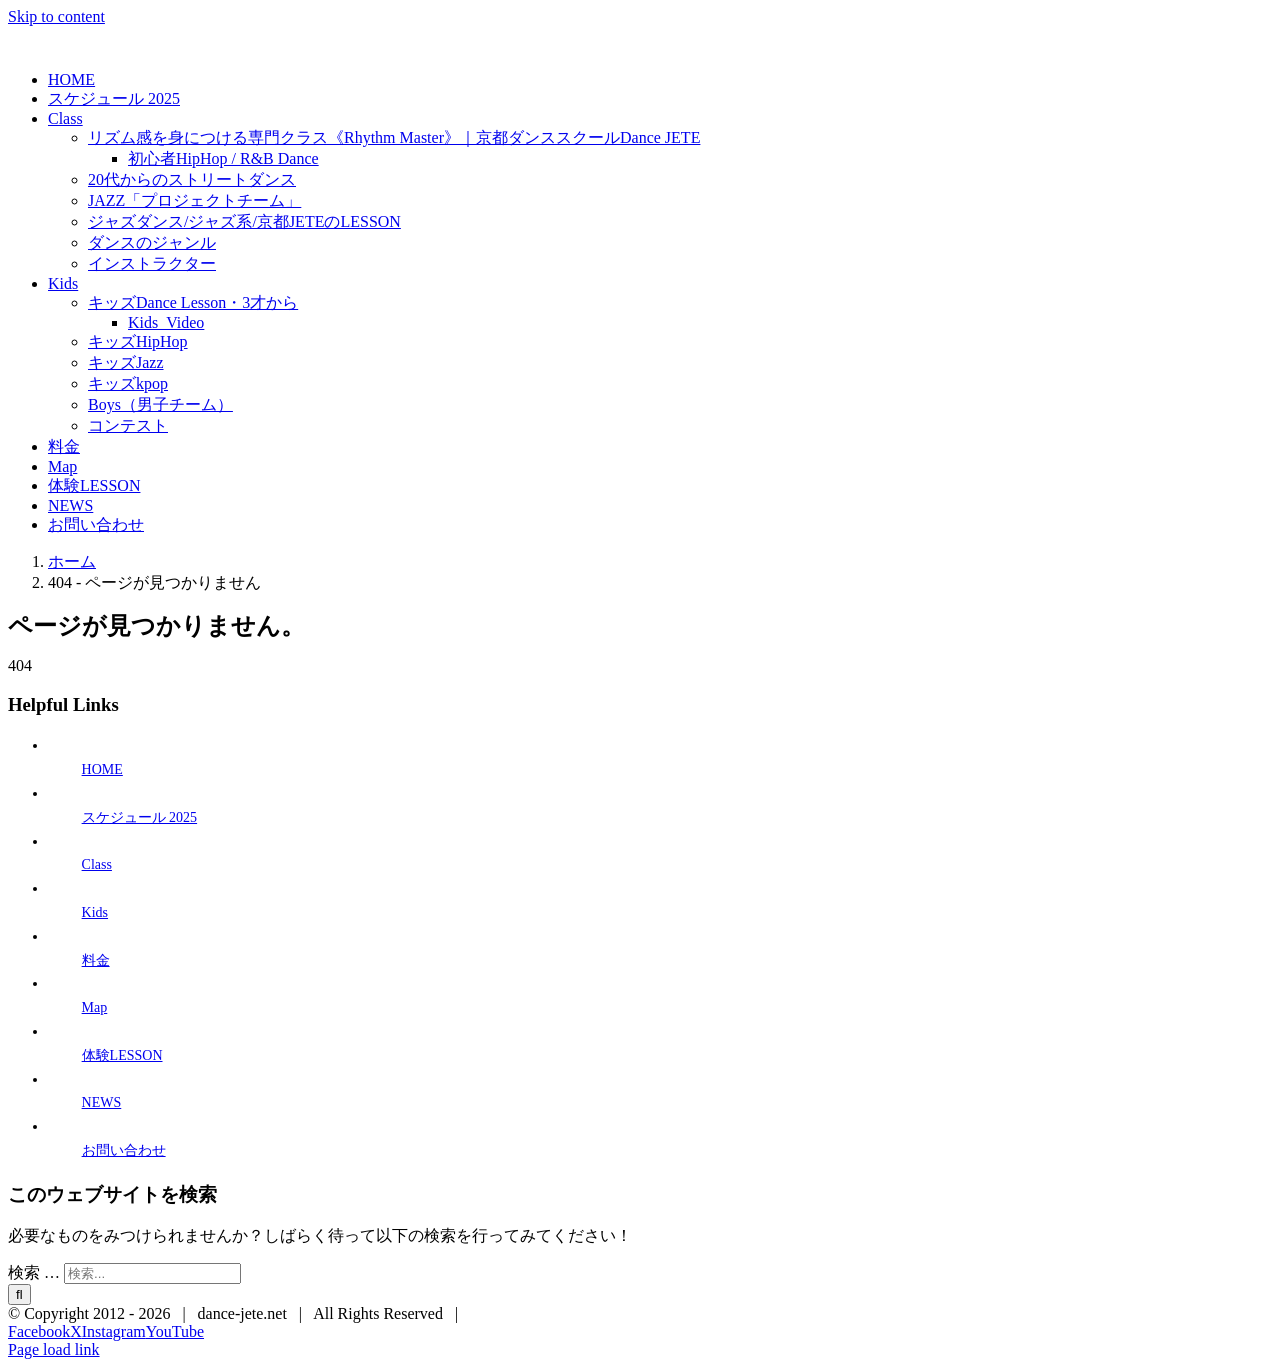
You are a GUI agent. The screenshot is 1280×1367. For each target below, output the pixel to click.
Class (97, 864)
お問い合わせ (124, 1150)
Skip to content (56, 16)
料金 (96, 960)
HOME (102, 769)
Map (95, 1007)
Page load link (54, 1349)
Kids (95, 912)
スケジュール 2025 (140, 817)
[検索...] (152, 1273)
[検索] (19, 1294)
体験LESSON (122, 1055)
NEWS (102, 1102)
